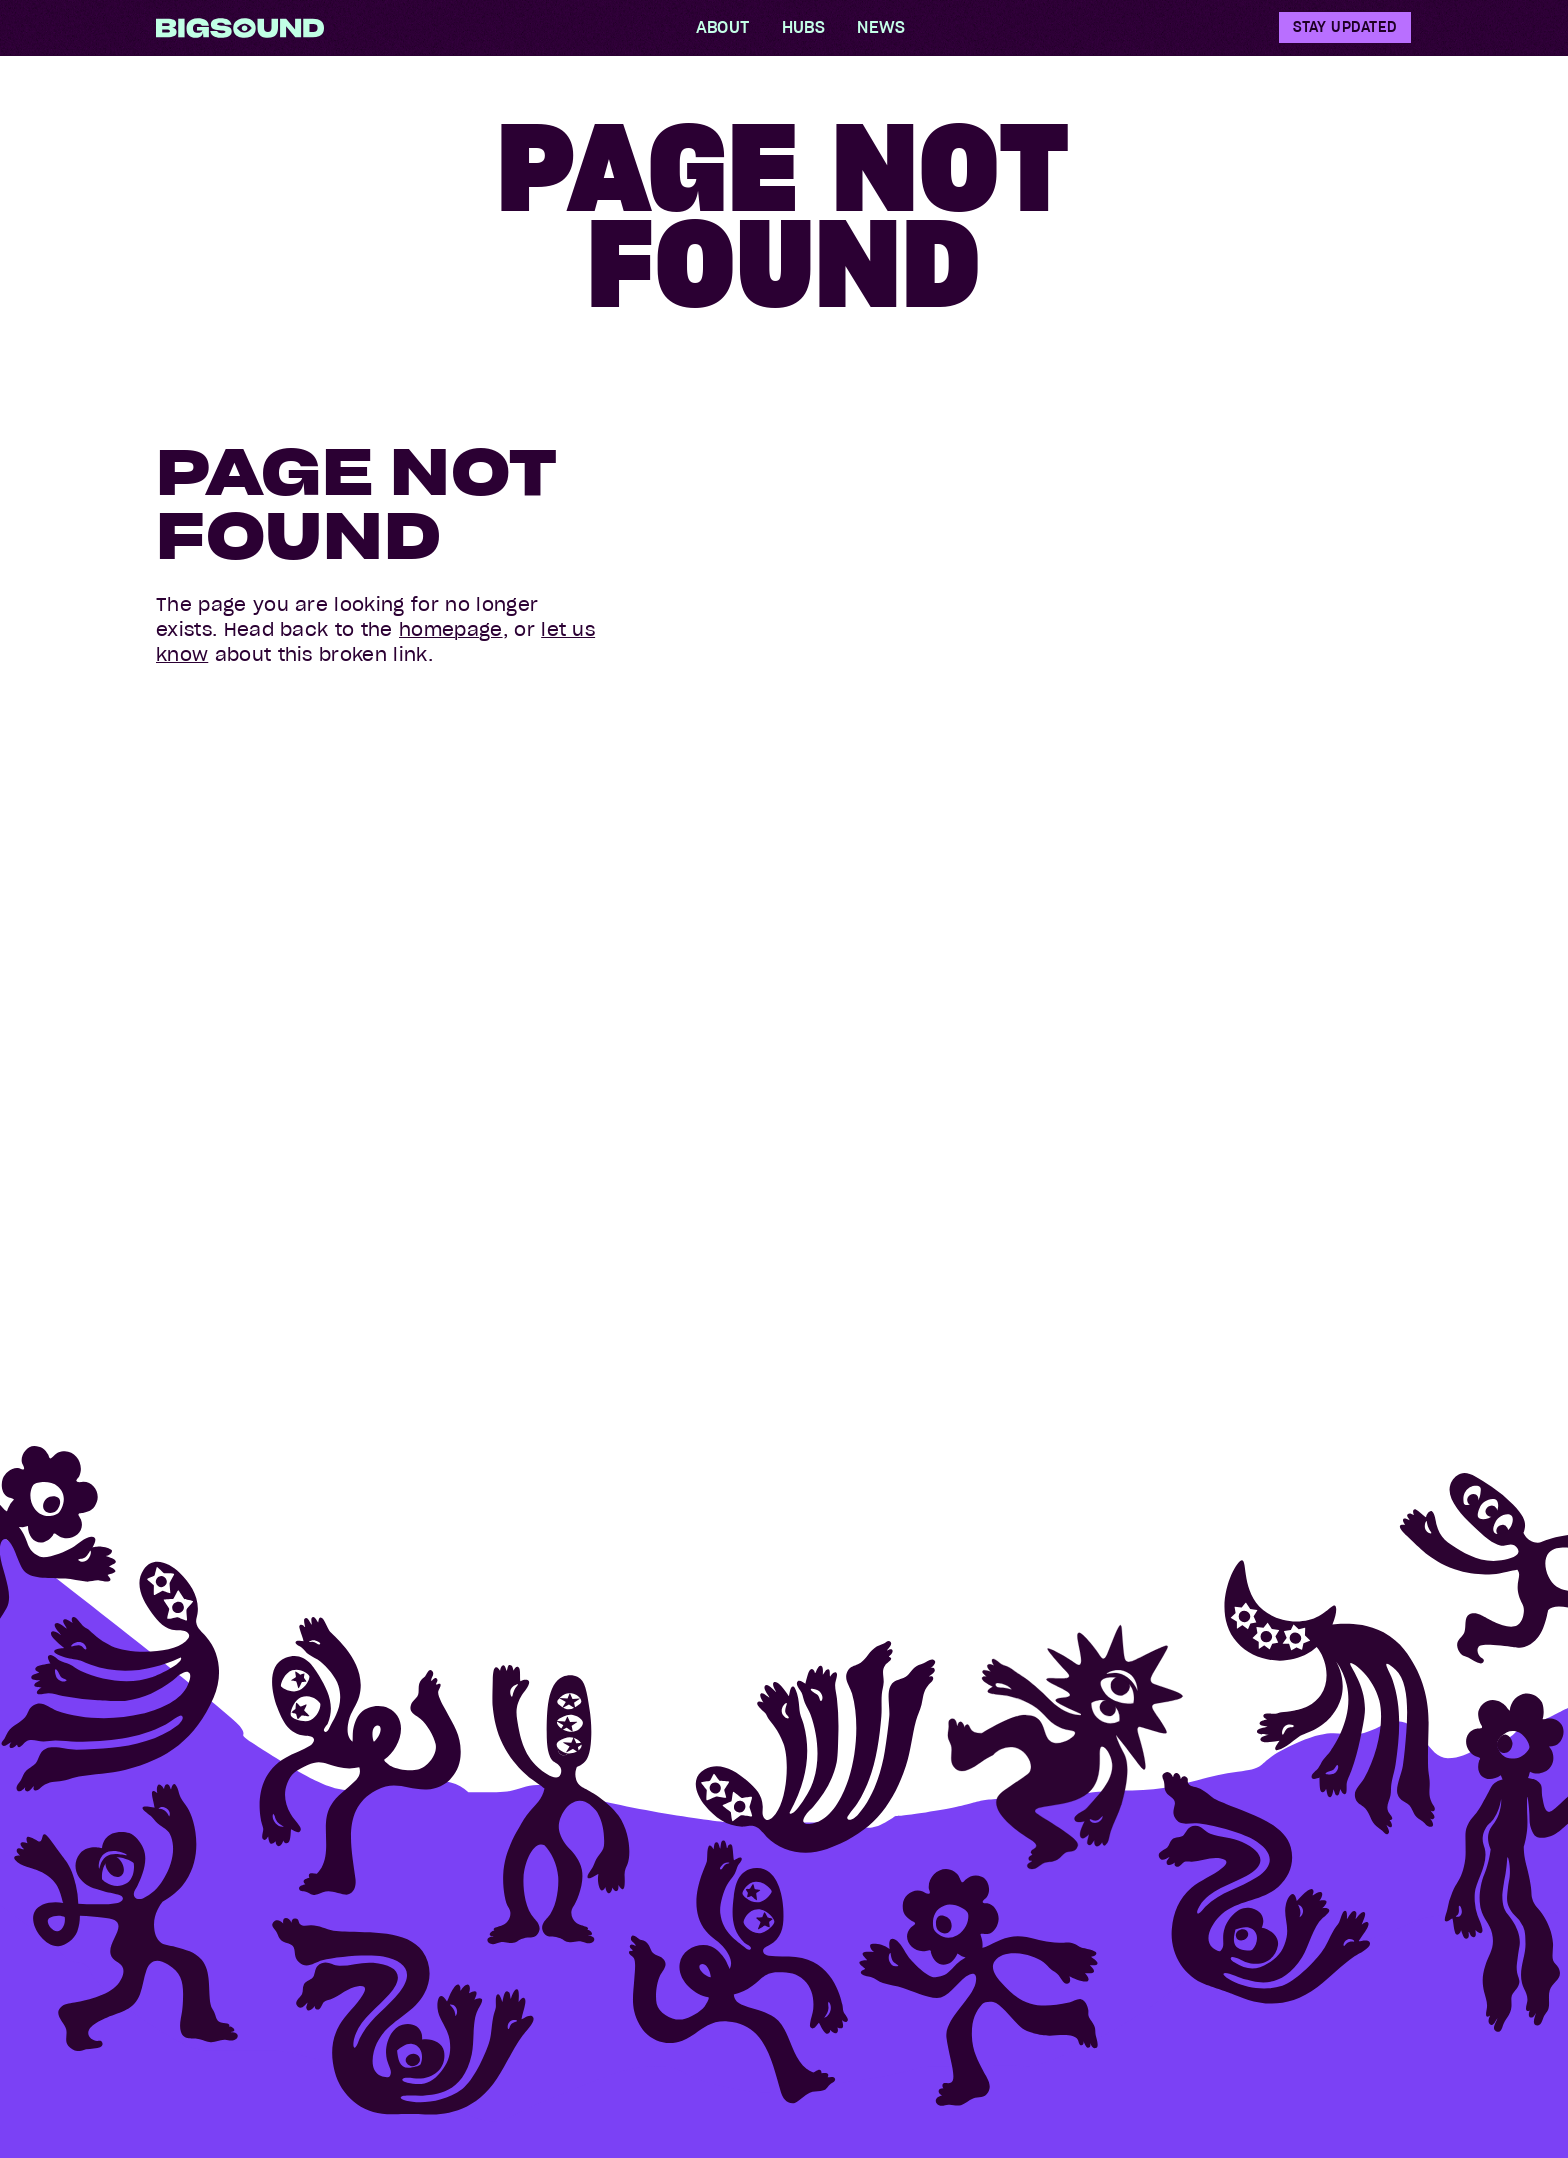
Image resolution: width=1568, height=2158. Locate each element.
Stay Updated (1345, 27)
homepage (451, 629)
